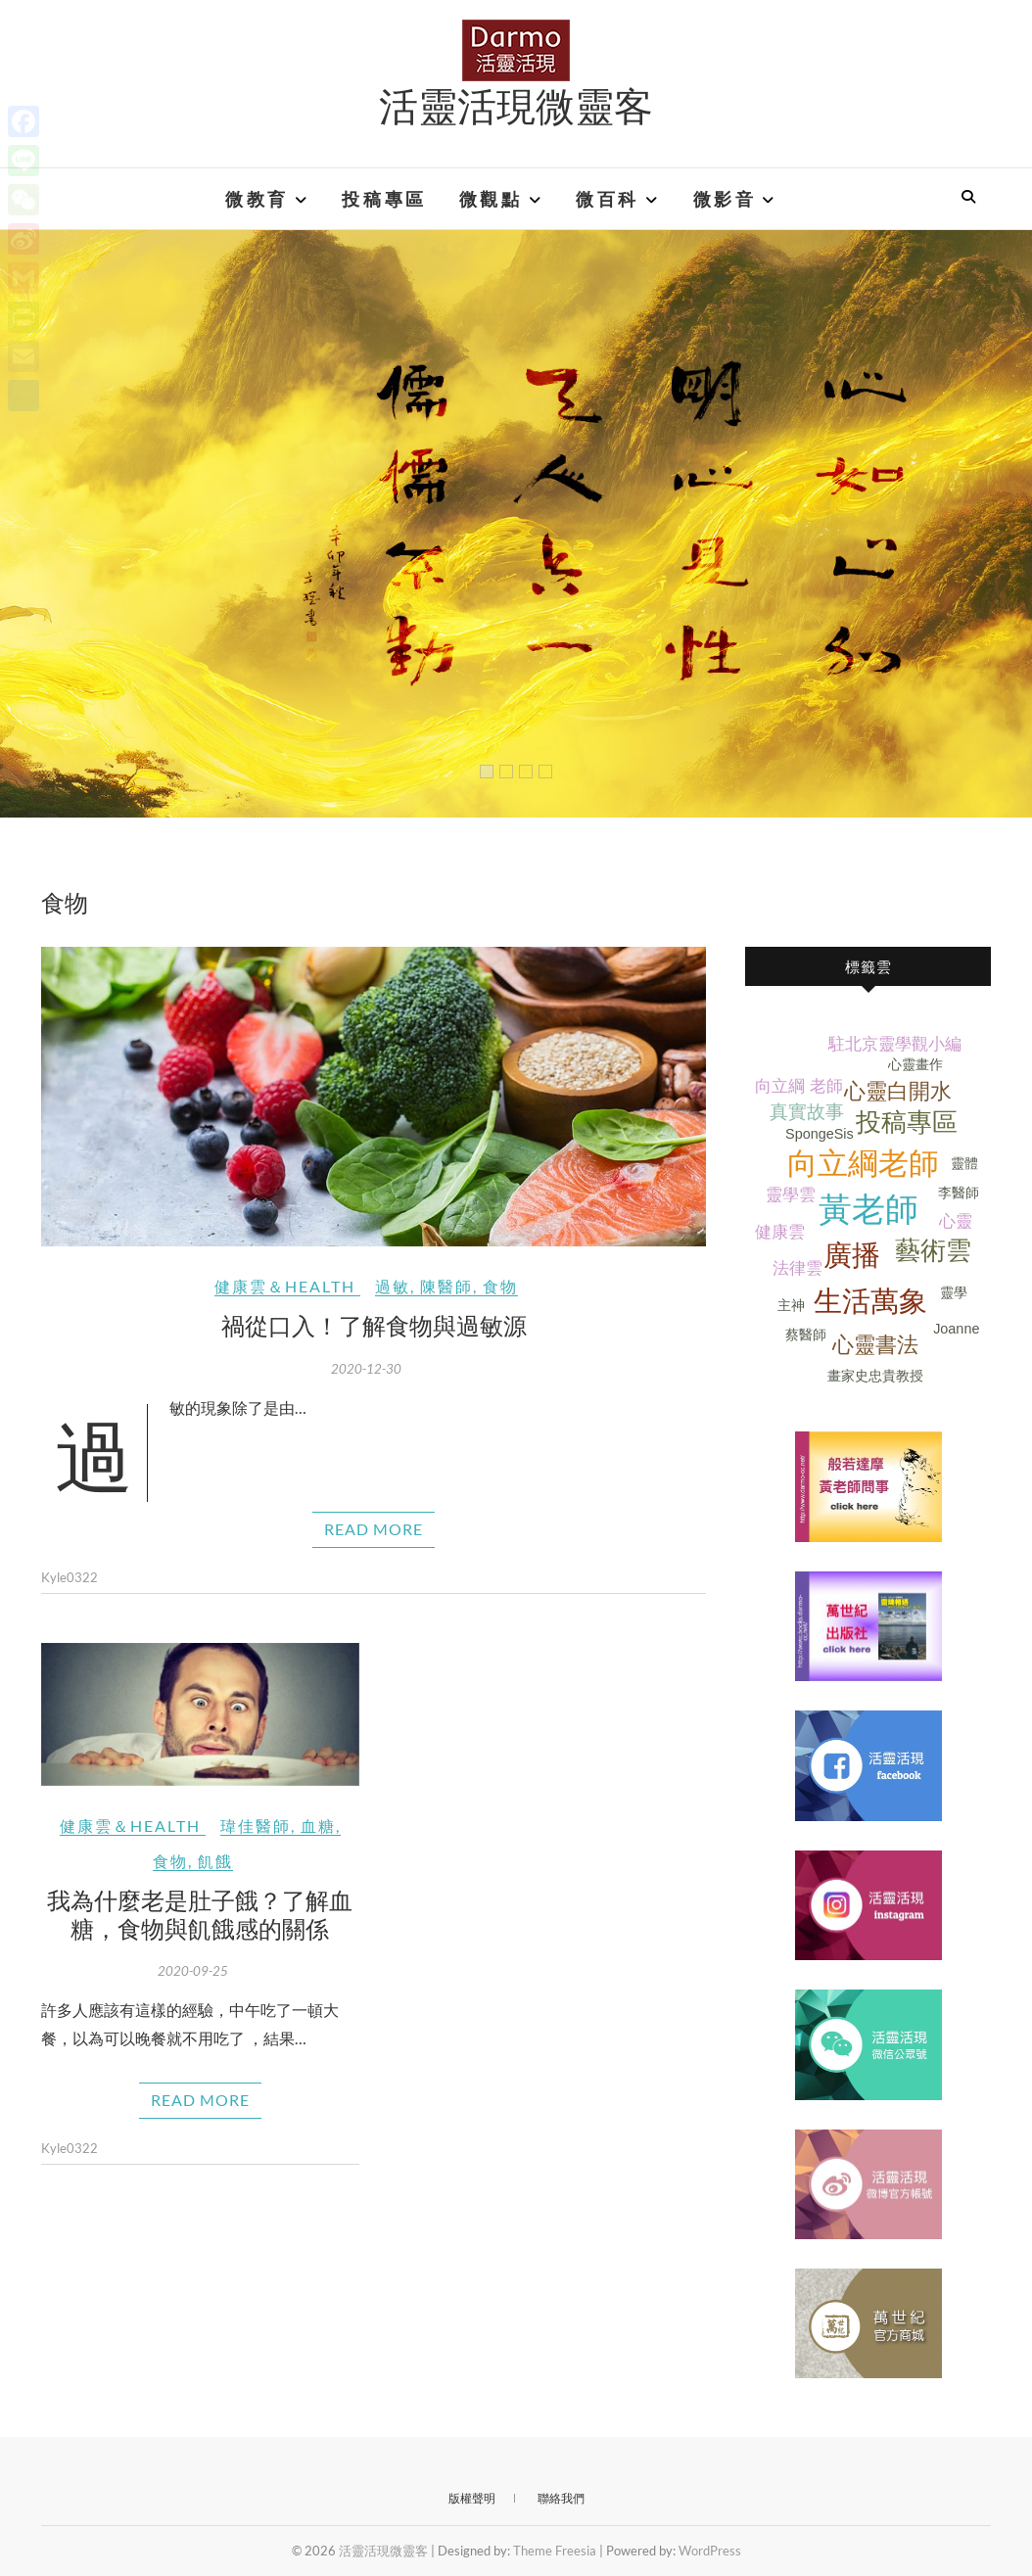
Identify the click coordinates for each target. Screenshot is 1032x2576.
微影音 (725, 199)
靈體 (964, 1163)
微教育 (257, 199)
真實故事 (807, 1111)
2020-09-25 (193, 1971)
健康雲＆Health (284, 1286)
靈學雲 (791, 1195)
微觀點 (491, 199)
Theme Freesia (554, 2550)
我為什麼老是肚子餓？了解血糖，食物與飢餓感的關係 (199, 1914)
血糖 (318, 1825)
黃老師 (868, 1210)
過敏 (392, 1286)
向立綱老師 (863, 1164)
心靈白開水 (898, 1091)
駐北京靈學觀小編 (895, 1044)
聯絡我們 (561, 2498)
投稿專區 (384, 199)
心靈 (955, 1221)
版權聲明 (471, 2498)
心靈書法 (875, 1345)
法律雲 (797, 1268)
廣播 (851, 1255)
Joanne (956, 1328)
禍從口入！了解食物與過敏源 (374, 1324)
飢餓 (215, 1860)
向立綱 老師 (799, 1086)
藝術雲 (933, 1250)
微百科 (607, 199)
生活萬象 (870, 1301)
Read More (373, 1529)
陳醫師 (446, 1286)
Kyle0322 (69, 1577)
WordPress (710, 2550)
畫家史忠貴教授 (875, 1375)
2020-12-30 (366, 1369)
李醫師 (958, 1192)
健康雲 (780, 1232)
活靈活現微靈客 (516, 104)
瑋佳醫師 (255, 1825)
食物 (500, 1286)
